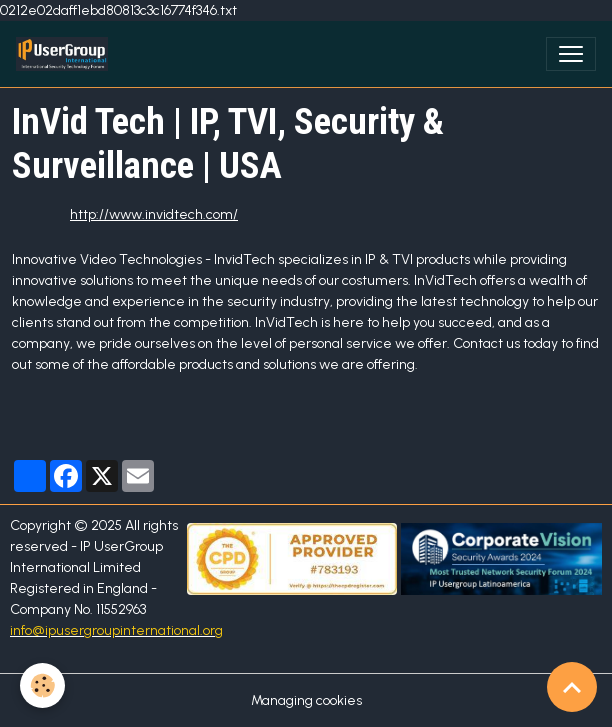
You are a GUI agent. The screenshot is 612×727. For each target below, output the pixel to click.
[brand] (66, 54)
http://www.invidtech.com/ (154, 214)
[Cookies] (42, 685)
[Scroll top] (572, 687)
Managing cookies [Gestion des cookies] (306, 700)
